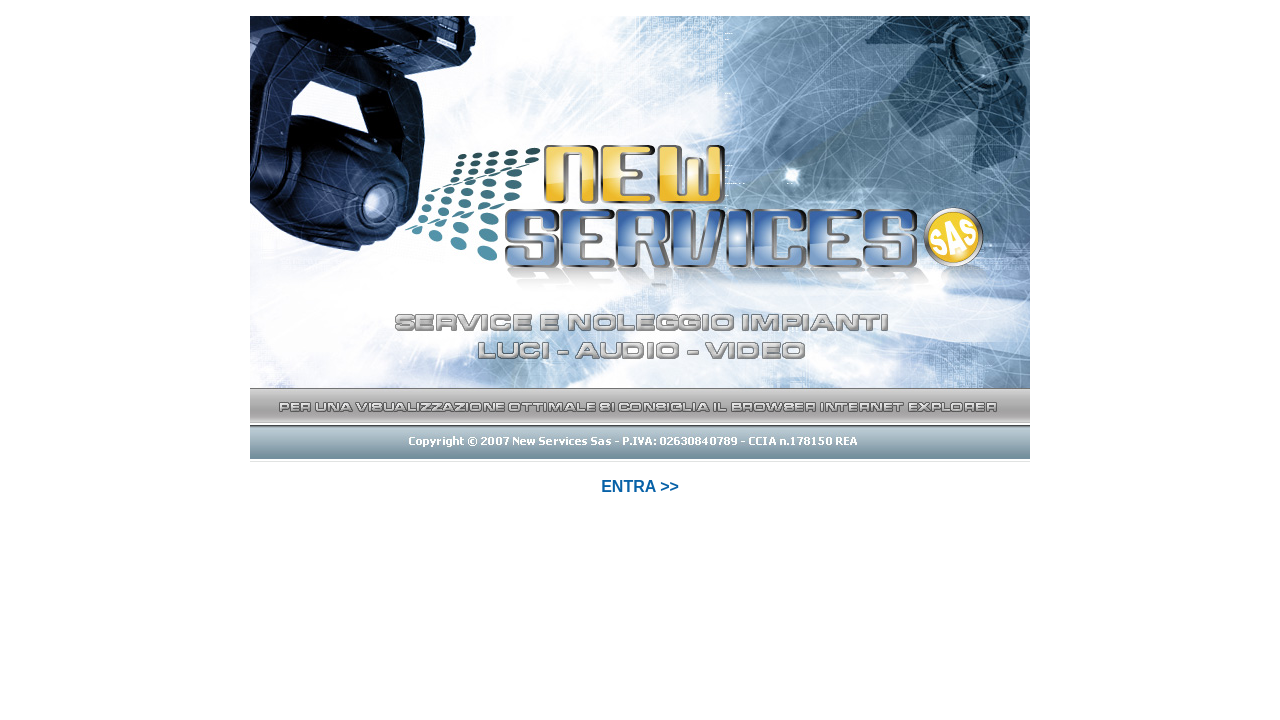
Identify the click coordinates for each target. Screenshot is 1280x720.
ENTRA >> (640, 486)
